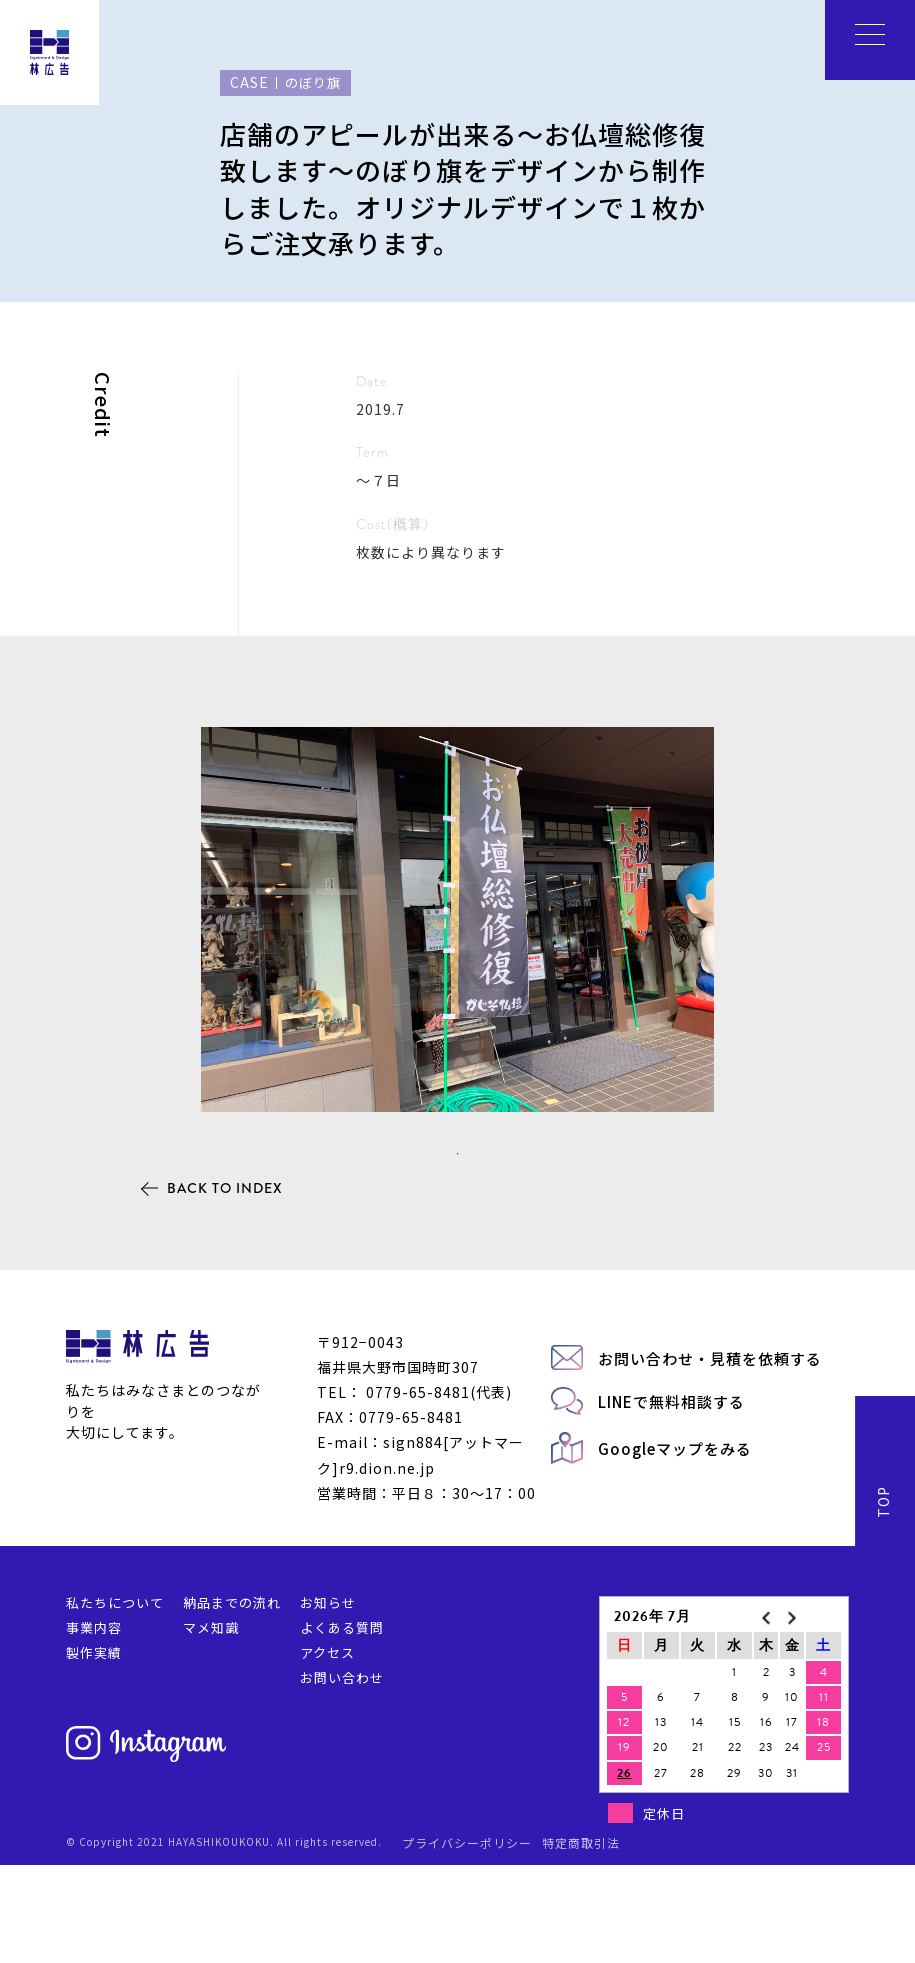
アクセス (327, 1750)
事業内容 (94, 1725)
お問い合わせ (342, 1775)
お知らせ (328, 1700)
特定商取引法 (581, 1939)
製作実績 (94, 1750)
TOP (883, 1600)
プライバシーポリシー (467, 1939)
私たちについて (115, 1700)
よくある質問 (342, 1725)
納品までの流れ (232, 1700)
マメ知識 (211, 1725)
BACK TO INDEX (225, 1286)
